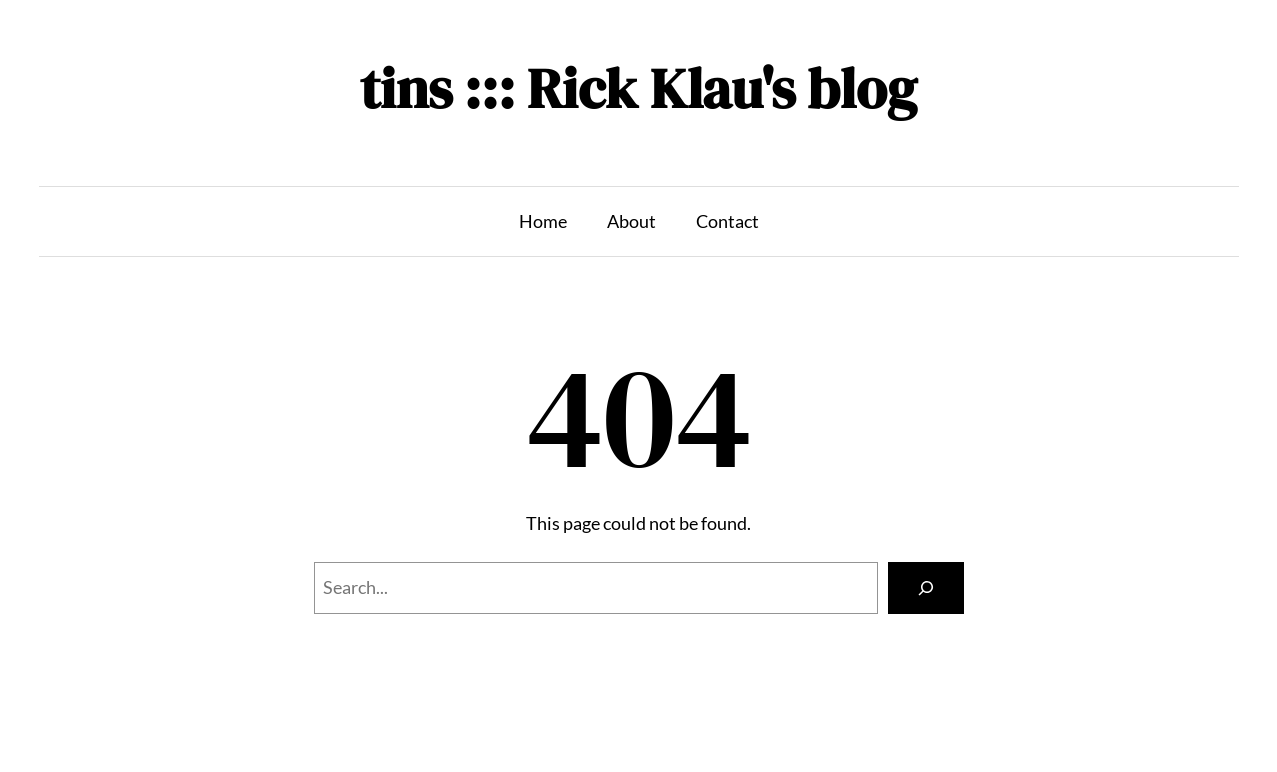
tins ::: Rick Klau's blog (638, 88)
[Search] (926, 588)
